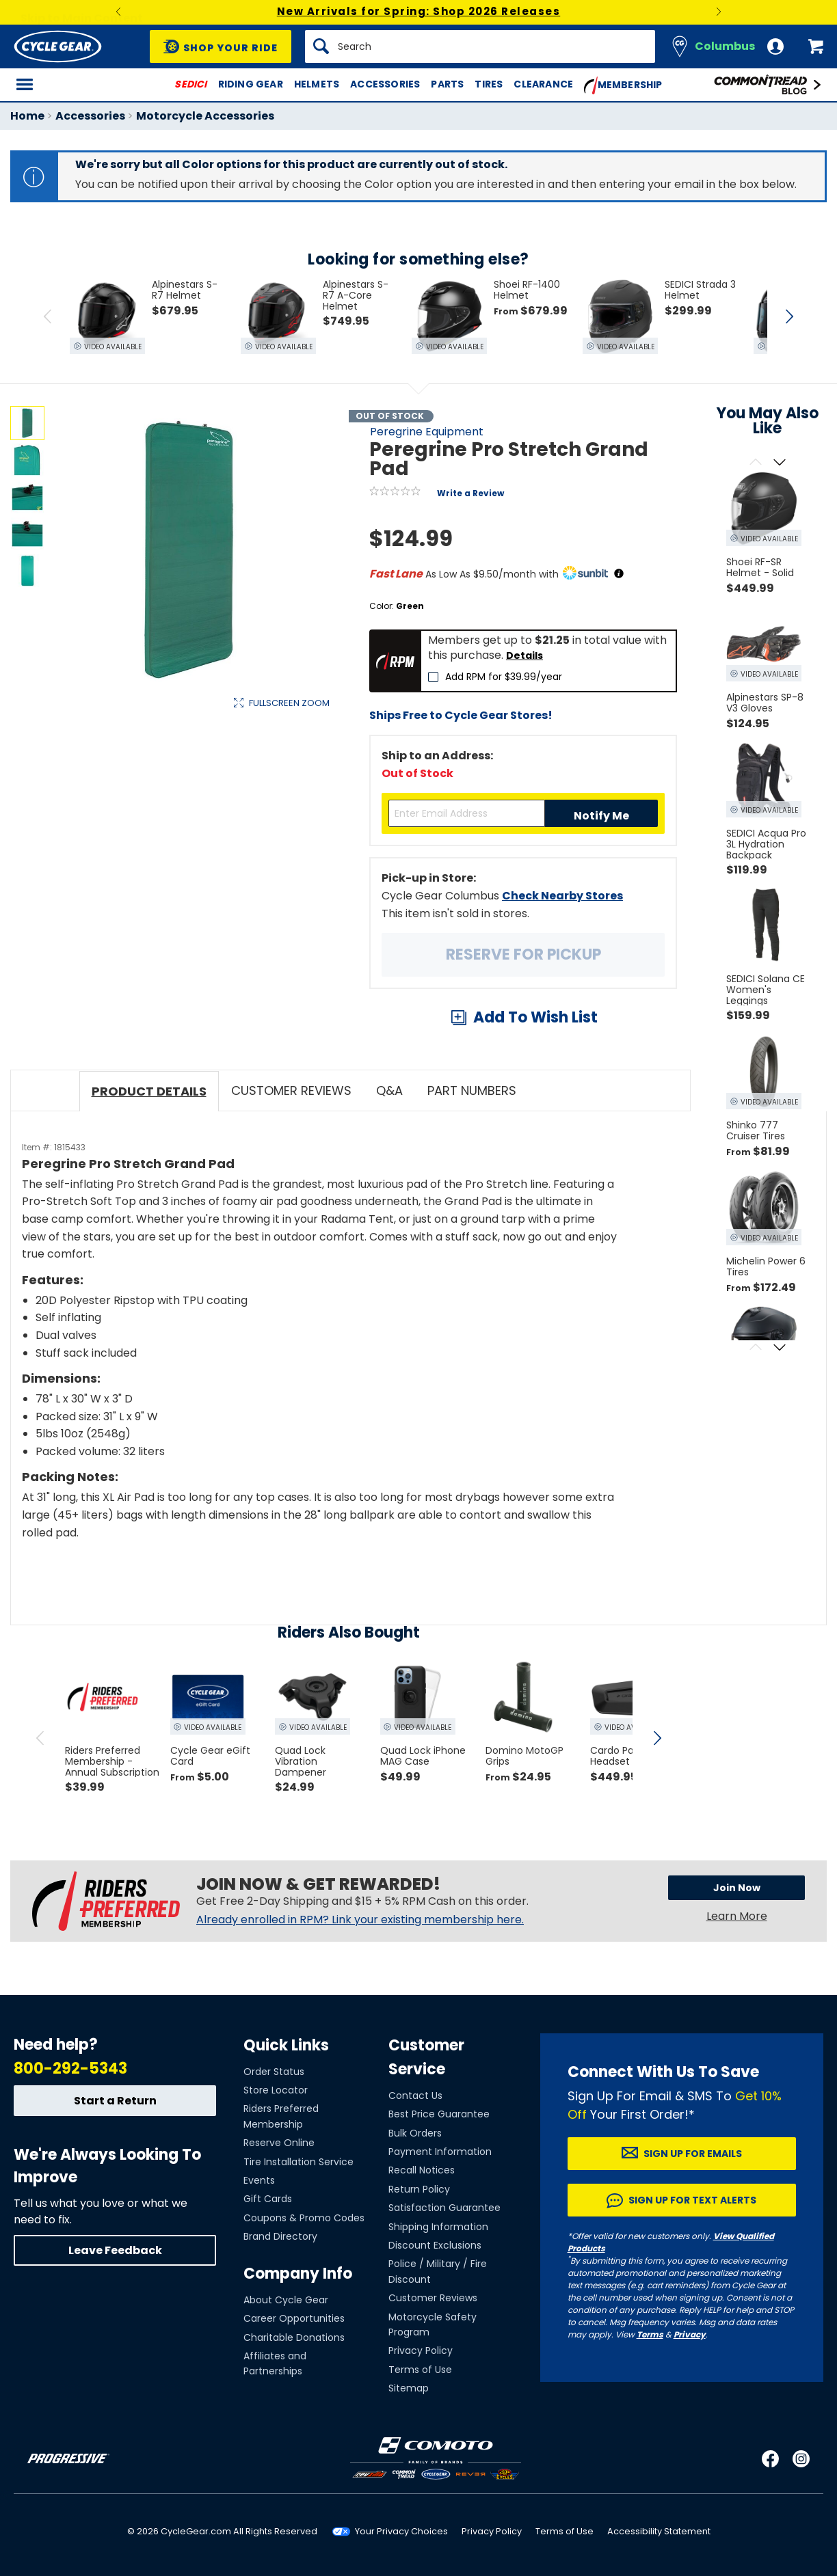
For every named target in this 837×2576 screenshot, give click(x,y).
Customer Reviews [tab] (291, 1090)
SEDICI (190, 84)
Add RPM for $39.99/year (503, 676)
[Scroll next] (779, 463)
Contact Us (415, 2095)
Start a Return (115, 2101)
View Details (221, 842)
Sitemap (408, 2388)
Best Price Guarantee (439, 2114)
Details (524, 655)
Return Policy (419, 2189)
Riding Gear (250, 84)
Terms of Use (420, 2369)
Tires (489, 84)
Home (27, 116)
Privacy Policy (420, 2350)
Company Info (297, 2273)
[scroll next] (657, 1738)
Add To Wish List (535, 1017)
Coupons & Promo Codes (303, 2218)
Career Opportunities (294, 2318)
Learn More (736, 1916)
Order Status (273, 2071)
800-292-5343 (70, 2068)
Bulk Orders (415, 2133)
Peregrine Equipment (426, 431)
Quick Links (286, 2045)
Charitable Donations (294, 2337)
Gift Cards (267, 2199)
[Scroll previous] (755, 463)
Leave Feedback (115, 2250)
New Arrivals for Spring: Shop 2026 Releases (419, 11)
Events (259, 2180)
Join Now (736, 1888)
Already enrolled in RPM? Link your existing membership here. (360, 1920)
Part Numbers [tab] (471, 1090)
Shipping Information (438, 2227)
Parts (447, 84)
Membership (623, 85)
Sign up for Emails (692, 2153)
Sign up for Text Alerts (692, 2200)
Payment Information (440, 2151)
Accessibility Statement (658, 2531)
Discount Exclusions (434, 2245)
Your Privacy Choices (401, 2531)
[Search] (480, 46)
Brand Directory (280, 2236)
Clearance (543, 84)
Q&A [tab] (389, 1090)
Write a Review (470, 493)
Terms (650, 2334)
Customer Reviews (432, 2298)
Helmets (316, 84)
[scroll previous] (40, 1738)
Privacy (690, 2334)
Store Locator (275, 2090)
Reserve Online (279, 2143)
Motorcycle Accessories (205, 116)
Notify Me (601, 816)
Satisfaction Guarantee (444, 2207)
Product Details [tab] (149, 1091)
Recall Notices (421, 2170)
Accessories (385, 84)
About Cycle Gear (285, 2300)
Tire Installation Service (298, 2162)
